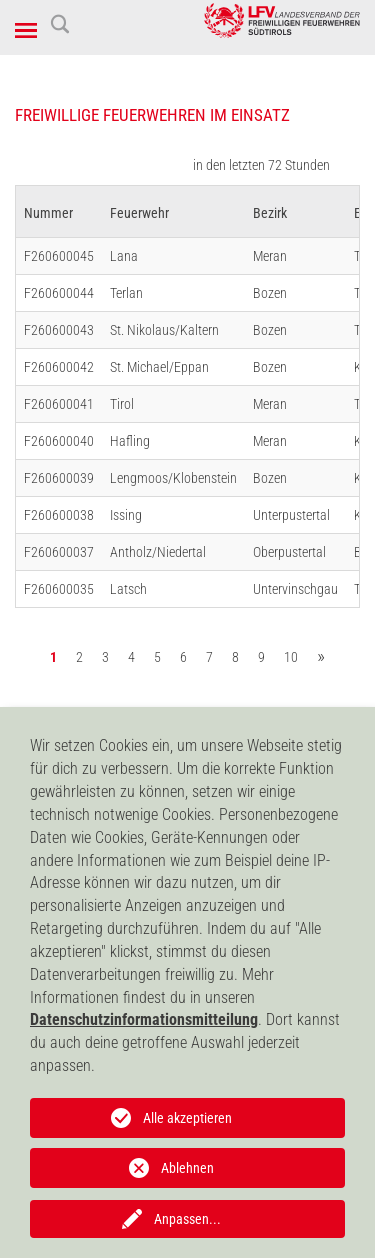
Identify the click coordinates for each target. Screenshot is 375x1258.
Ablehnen (187, 1168)
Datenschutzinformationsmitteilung (144, 1019)
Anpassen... (187, 1219)
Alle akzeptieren (187, 1118)
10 (291, 657)
